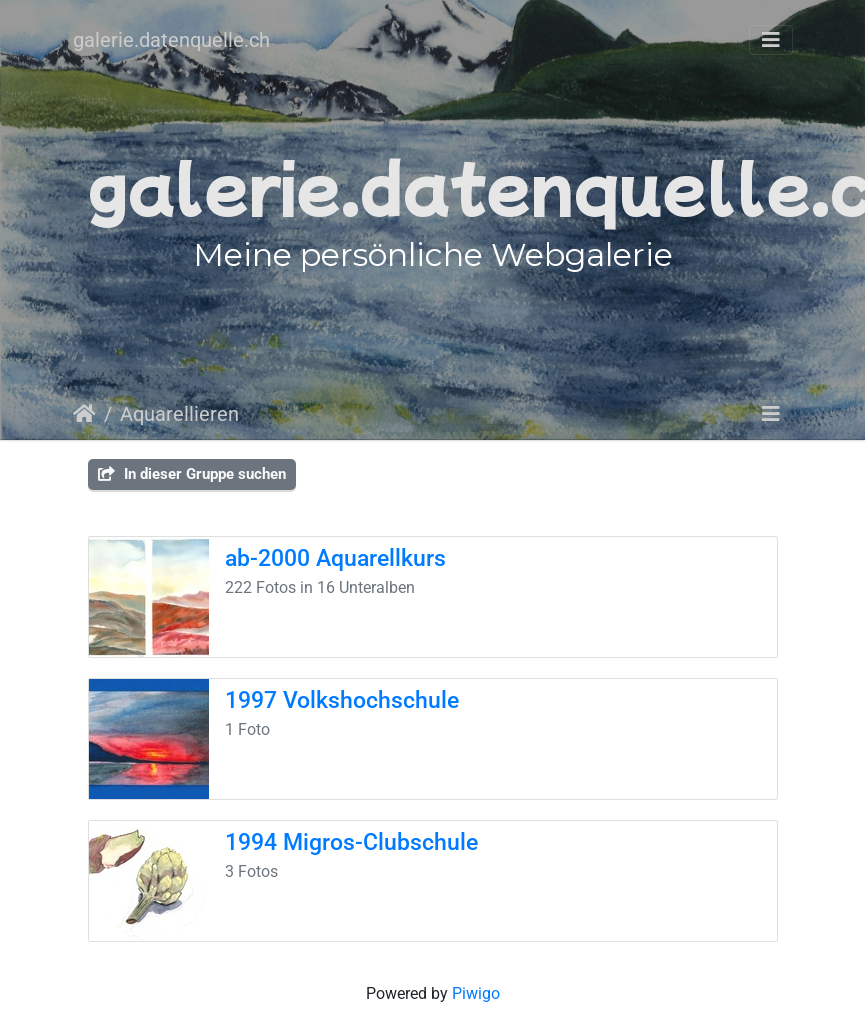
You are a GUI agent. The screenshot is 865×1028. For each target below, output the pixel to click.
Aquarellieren (179, 414)
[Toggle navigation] (771, 40)
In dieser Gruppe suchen (192, 474)
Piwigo (476, 993)
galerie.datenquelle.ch (171, 40)
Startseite (84, 414)
